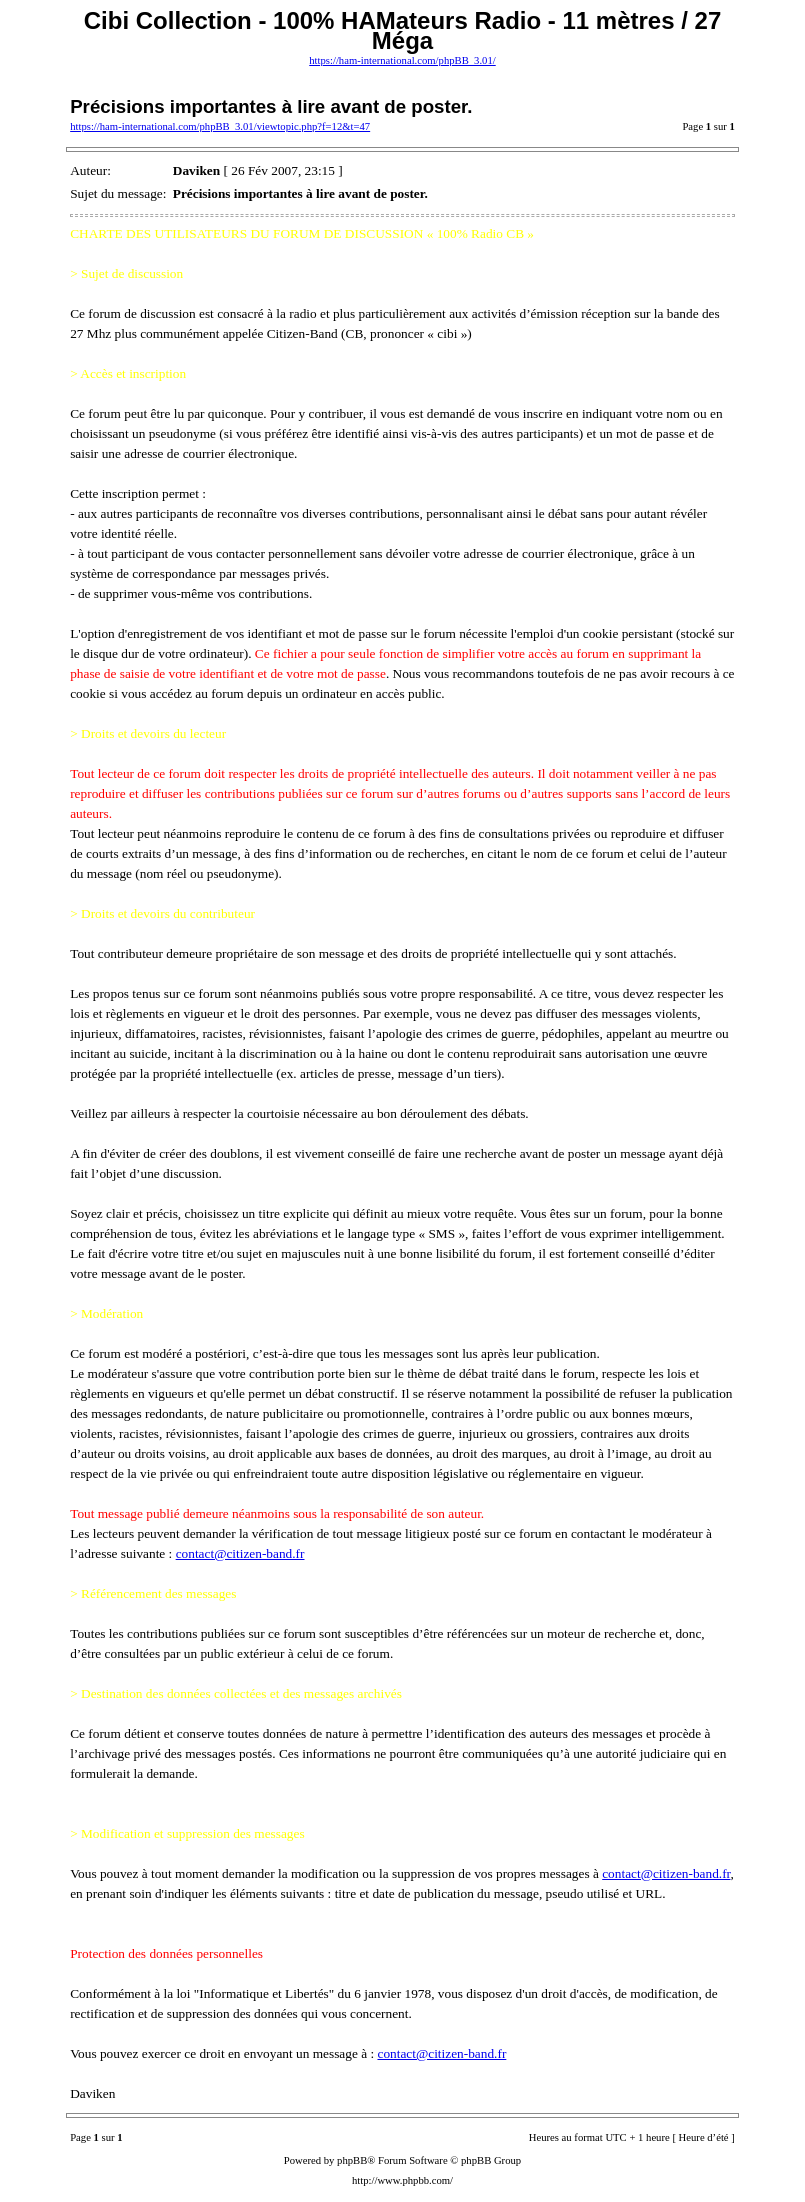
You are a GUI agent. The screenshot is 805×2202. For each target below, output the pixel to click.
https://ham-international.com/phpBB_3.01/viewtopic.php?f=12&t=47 (220, 126)
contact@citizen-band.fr (240, 1553)
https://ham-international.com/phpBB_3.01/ (402, 60)
